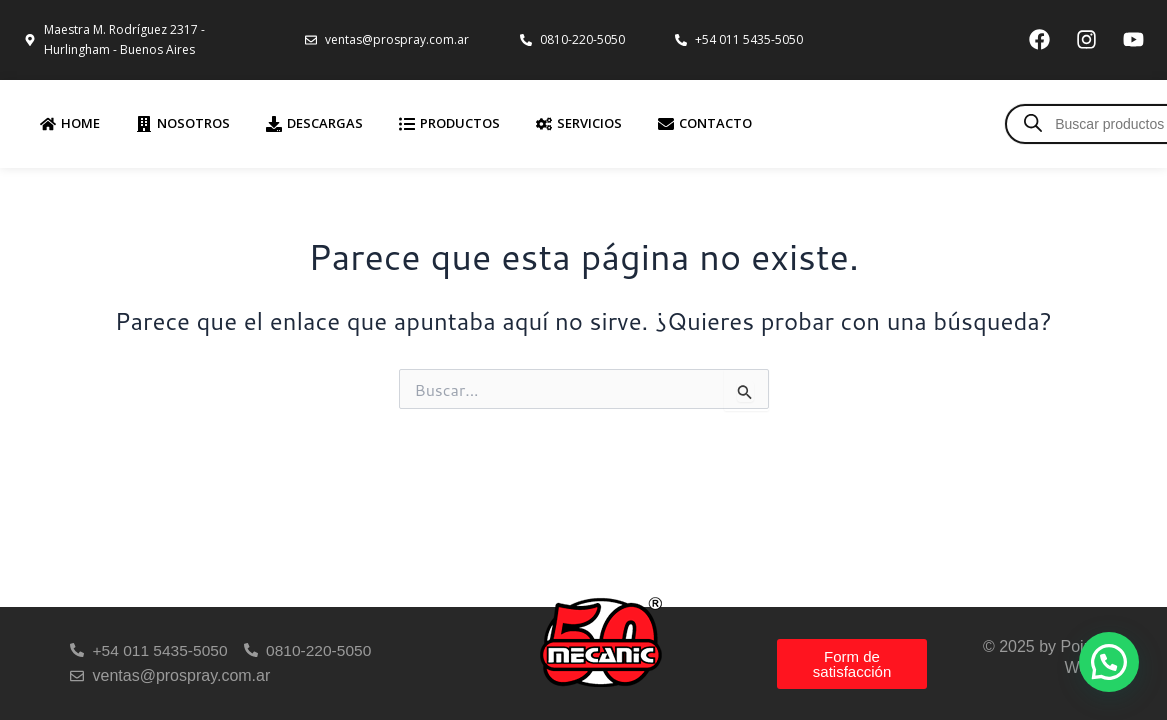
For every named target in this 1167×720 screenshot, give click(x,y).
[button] (1109, 662)
